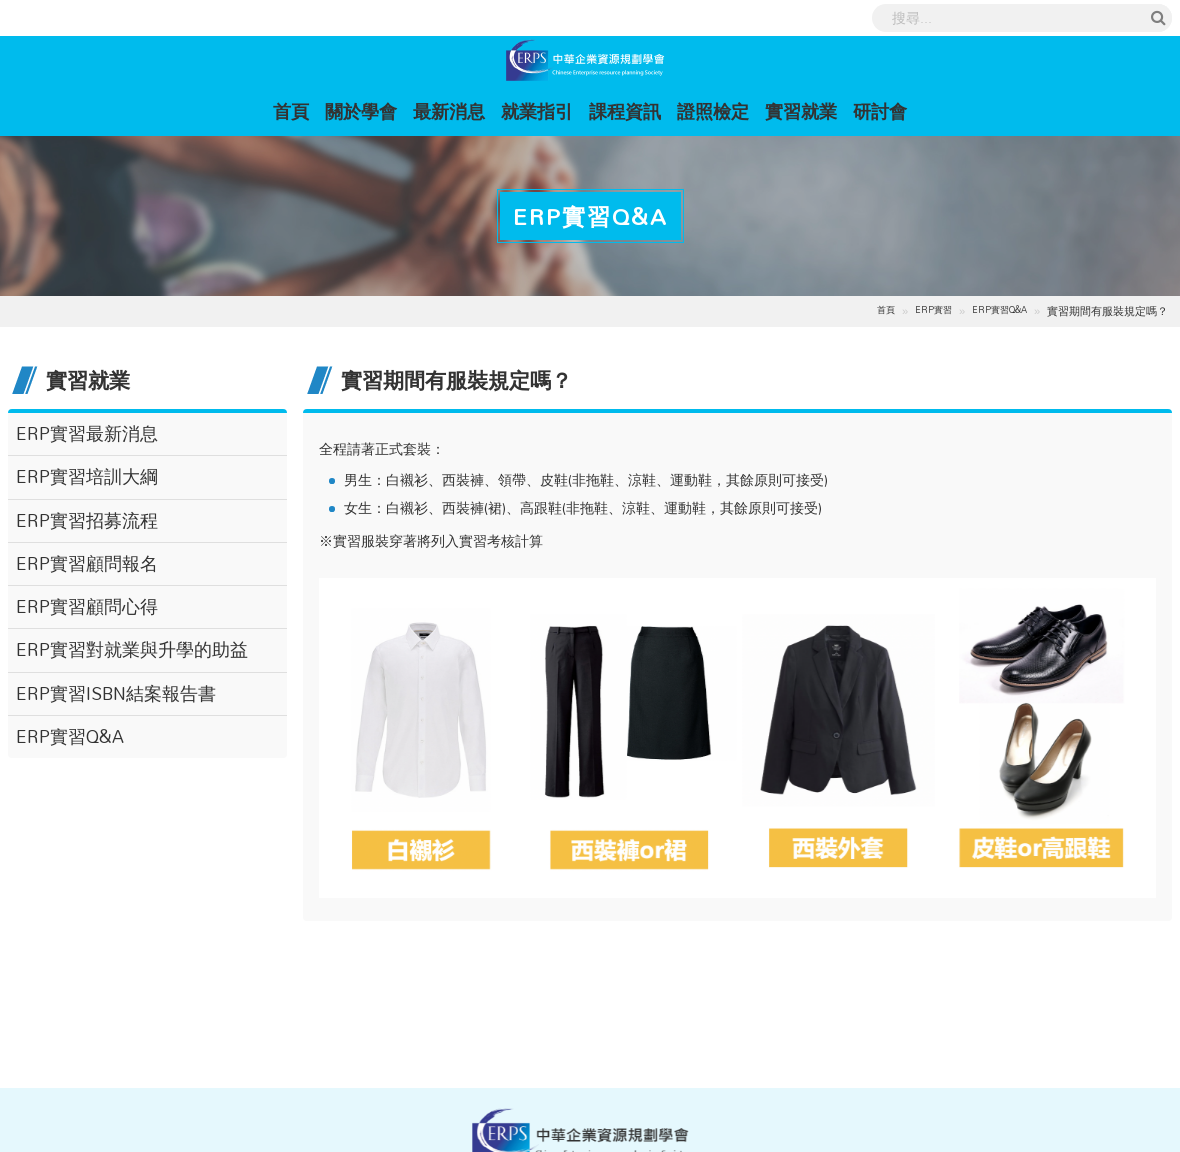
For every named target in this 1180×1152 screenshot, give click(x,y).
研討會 (880, 111)
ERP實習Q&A (999, 310)
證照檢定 (713, 111)
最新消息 (449, 111)
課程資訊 (625, 111)
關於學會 (361, 111)
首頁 (295, 110)
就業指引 (537, 111)
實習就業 (801, 111)
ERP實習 (933, 310)
